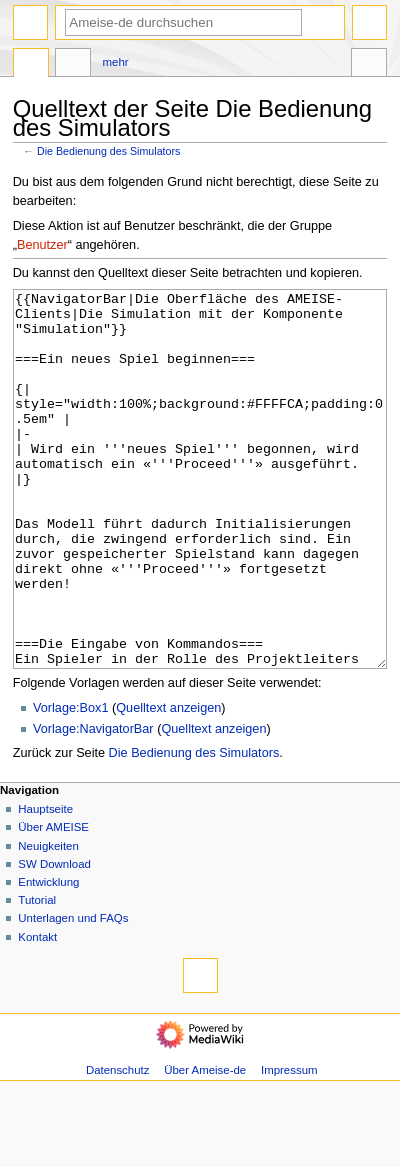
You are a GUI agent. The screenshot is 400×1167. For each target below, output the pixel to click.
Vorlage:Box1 (70, 783)
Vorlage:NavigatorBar (93, 804)
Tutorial (37, 975)
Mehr (116, 62)
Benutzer (42, 245)
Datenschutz (118, 1145)
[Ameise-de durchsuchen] (183, 22)
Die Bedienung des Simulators (108, 151)
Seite (31, 65)
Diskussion (73, 65)
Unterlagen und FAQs (73, 993)
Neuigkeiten (48, 921)
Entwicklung (48, 957)
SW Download (54, 939)
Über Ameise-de (205, 1145)
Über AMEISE (53, 902)
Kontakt (37, 1012)
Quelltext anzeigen (168, 783)
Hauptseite (45, 884)
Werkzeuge (369, 65)
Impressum (289, 1145)
